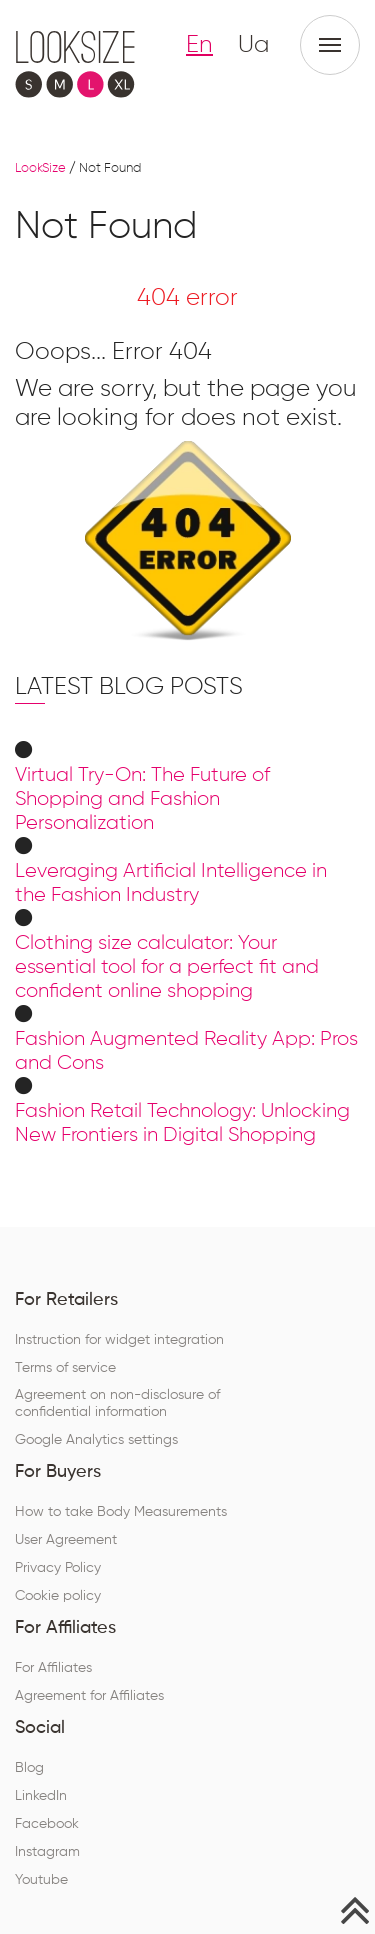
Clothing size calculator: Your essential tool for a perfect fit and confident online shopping (167, 967)
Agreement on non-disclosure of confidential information (117, 1403)
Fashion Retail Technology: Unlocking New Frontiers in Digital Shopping (182, 1123)
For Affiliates (53, 1668)
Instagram (47, 1852)
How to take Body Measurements (121, 1512)
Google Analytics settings (96, 1440)
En (199, 45)
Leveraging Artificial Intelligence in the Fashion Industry (171, 883)
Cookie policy (58, 1596)
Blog (29, 1768)
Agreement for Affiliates (89, 1696)
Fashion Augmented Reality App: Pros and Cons (186, 1051)
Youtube (41, 1880)
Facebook (47, 1824)
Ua (253, 45)
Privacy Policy (58, 1568)
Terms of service (65, 1368)
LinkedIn (41, 1796)
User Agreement (66, 1540)
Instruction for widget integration (119, 1340)
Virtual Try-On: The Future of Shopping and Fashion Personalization (142, 799)
